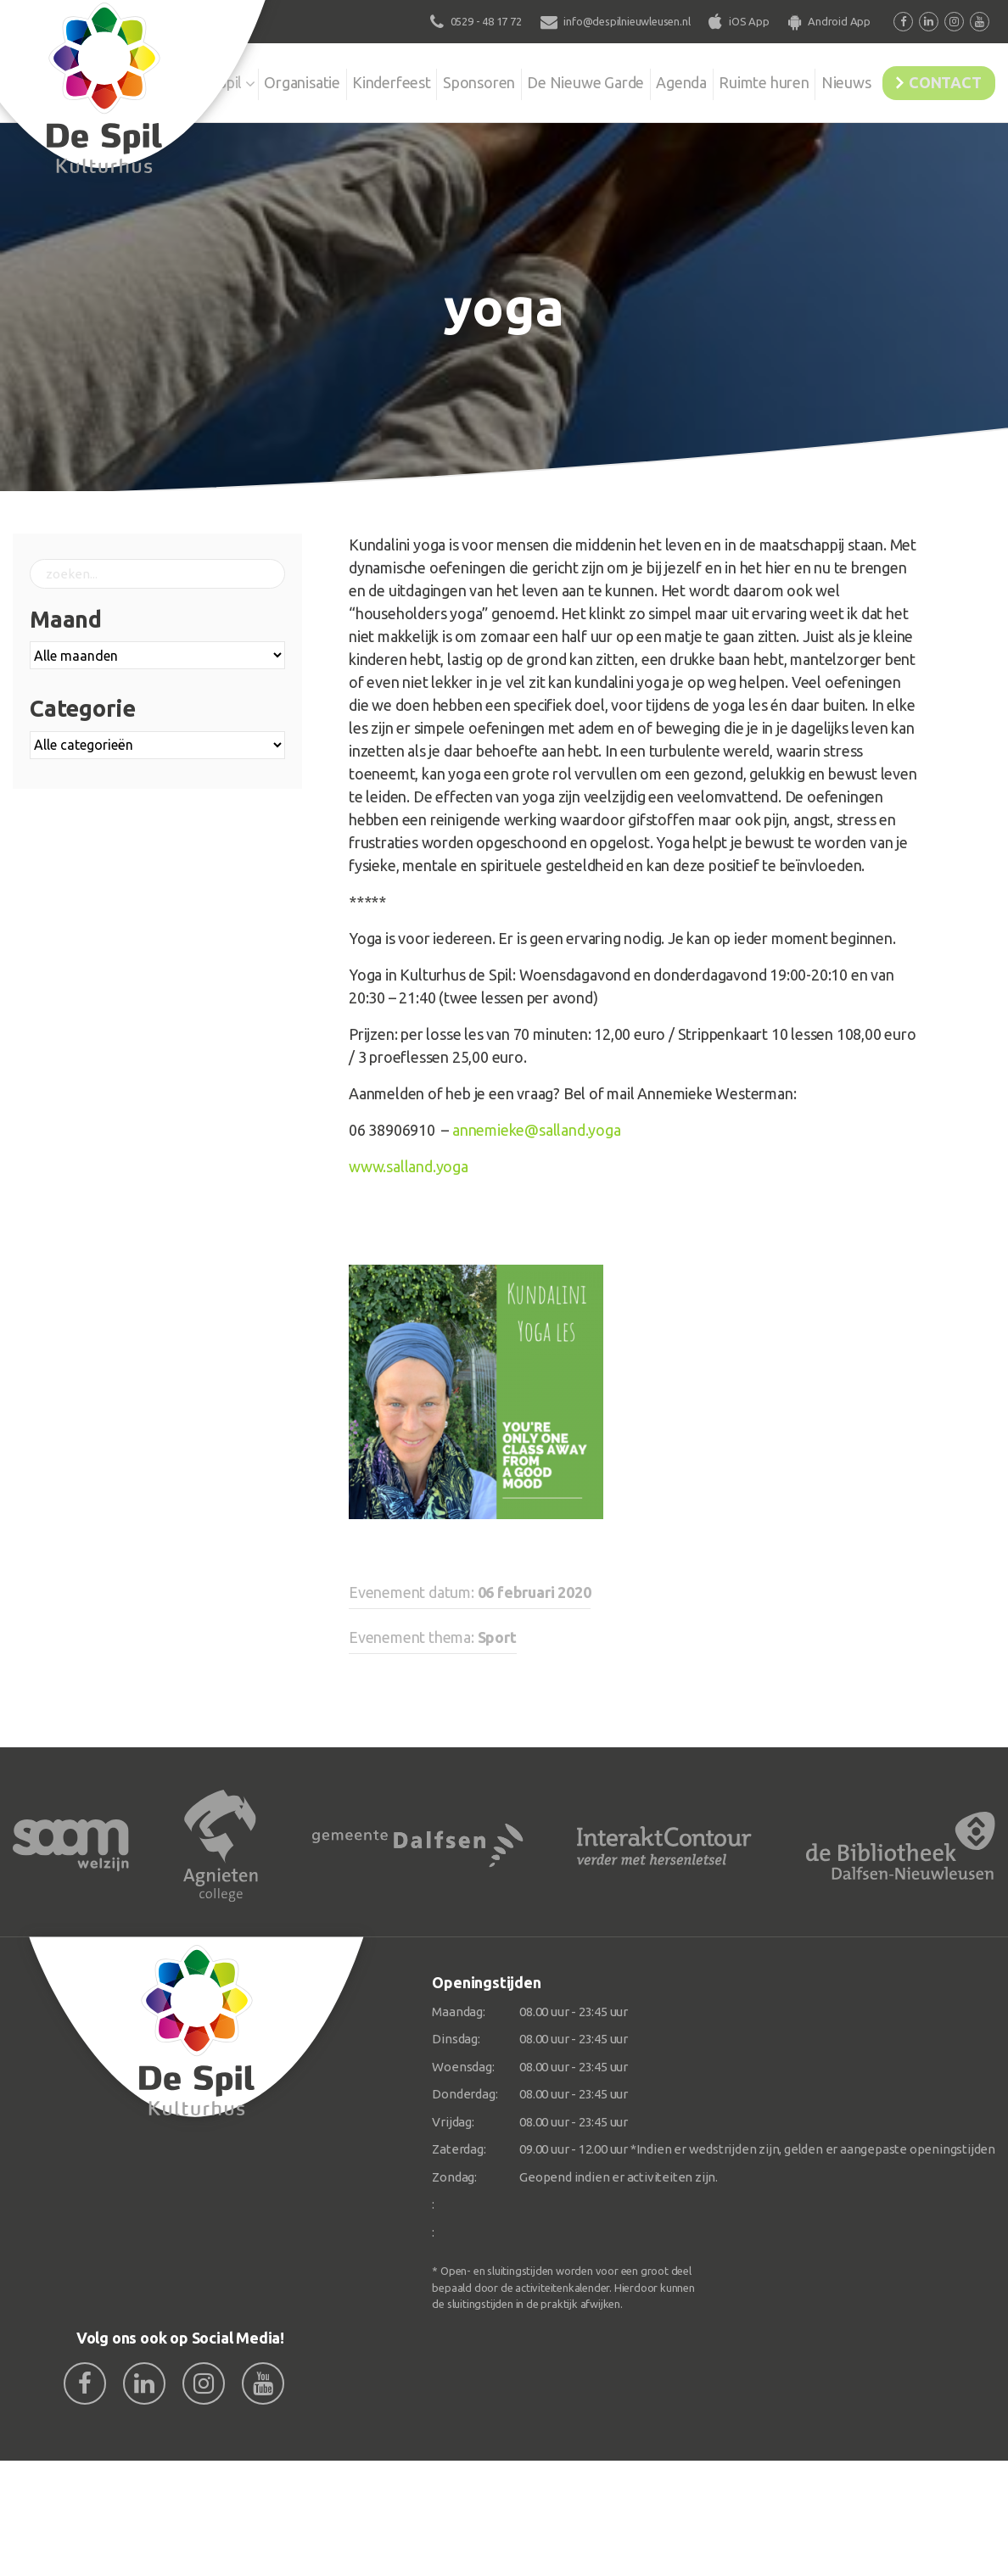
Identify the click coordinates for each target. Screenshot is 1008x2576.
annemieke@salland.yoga (536, 1129)
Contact (937, 79)
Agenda (649, 79)
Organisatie (246, 79)
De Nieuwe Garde (547, 79)
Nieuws (826, 79)
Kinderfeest (341, 79)
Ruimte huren (737, 79)
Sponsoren (435, 79)
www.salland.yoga (408, 1166)
